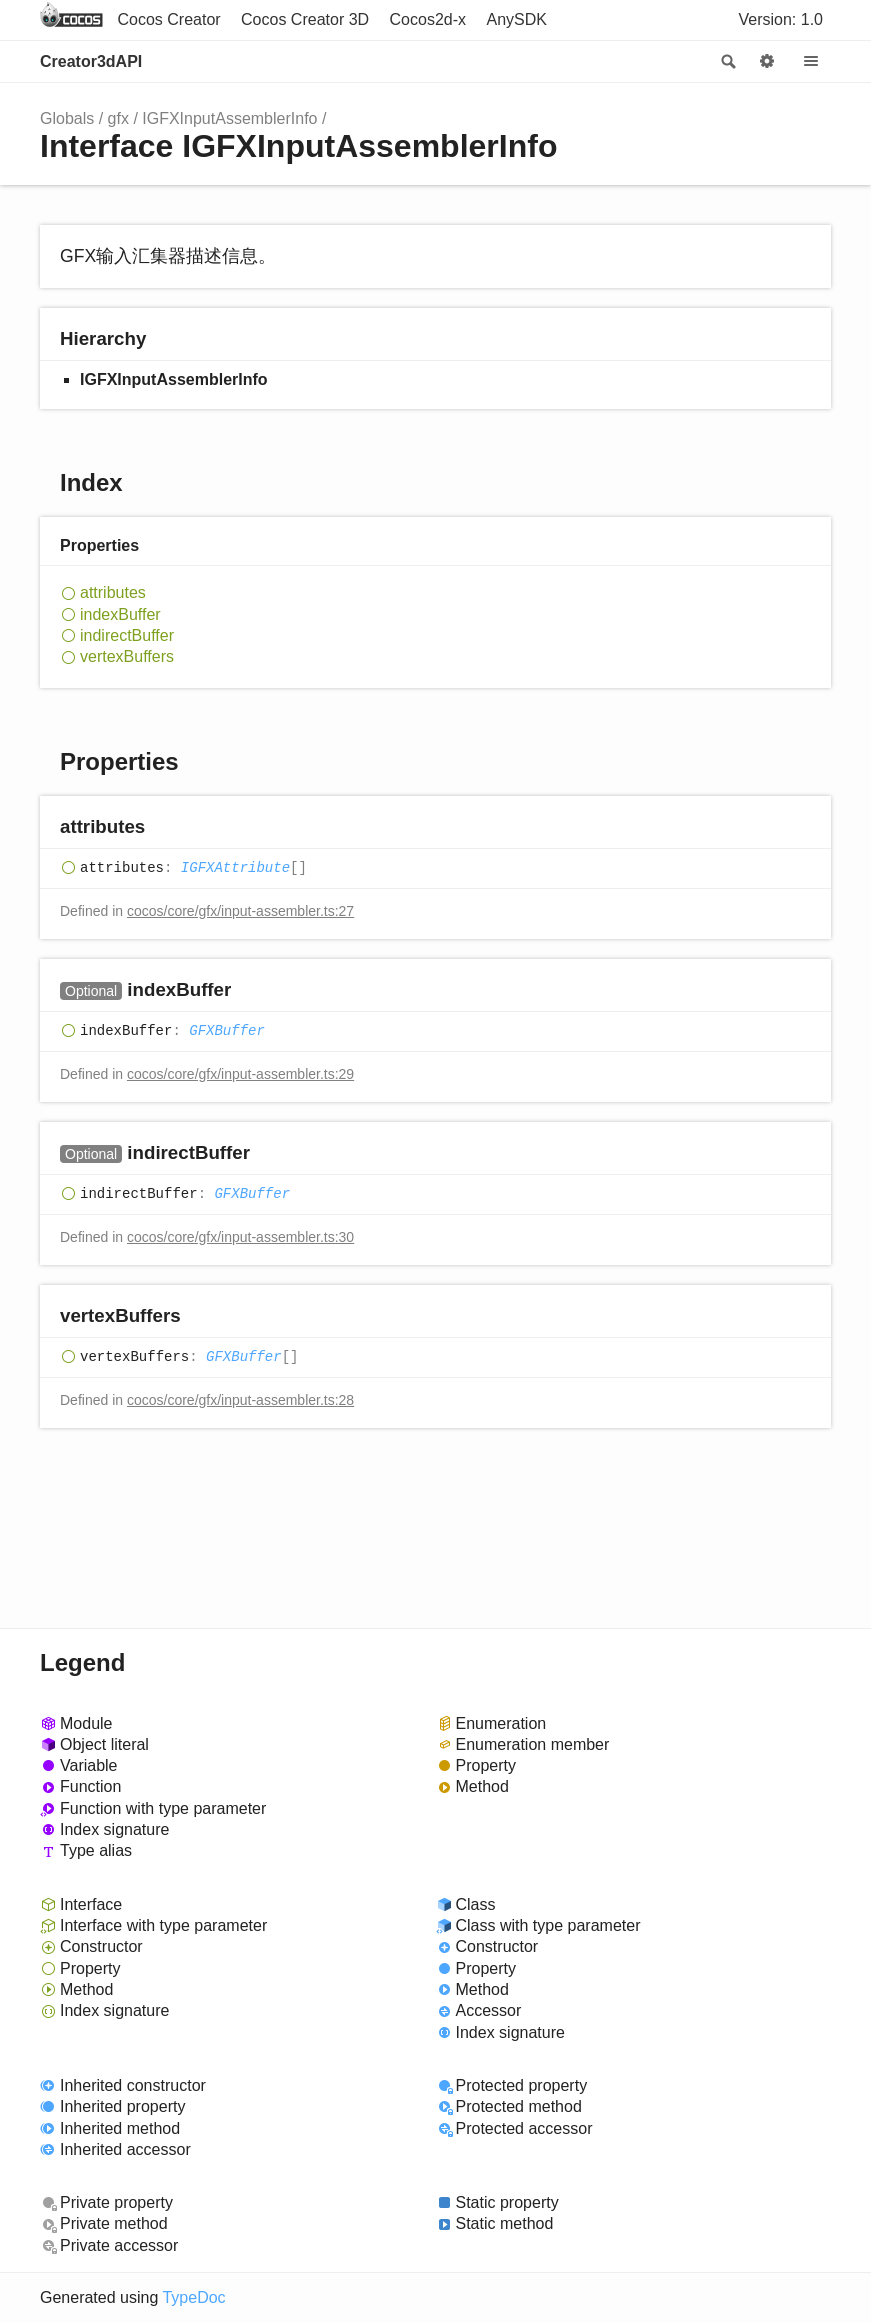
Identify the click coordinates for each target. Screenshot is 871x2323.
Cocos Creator (168, 19)
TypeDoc (193, 2297)
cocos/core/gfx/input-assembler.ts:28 (240, 1400)
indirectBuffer (127, 635)
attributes (113, 592)
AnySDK (517, 19)
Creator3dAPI (91, 61)
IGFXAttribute (235, 868)
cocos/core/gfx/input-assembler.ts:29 (240, 1074)
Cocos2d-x (428, 19)
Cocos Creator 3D (305, 19)
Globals (67, 118)
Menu (811, 62)
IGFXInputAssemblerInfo (229, 118)
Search (727, 62)
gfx (118, 118)
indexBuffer (120, 614)
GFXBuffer (227, 1031)
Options (767, 62)
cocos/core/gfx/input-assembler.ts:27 (240, 911)
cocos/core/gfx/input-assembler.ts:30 (240, 1237)
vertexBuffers (127, 656)
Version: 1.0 (781, 19)
